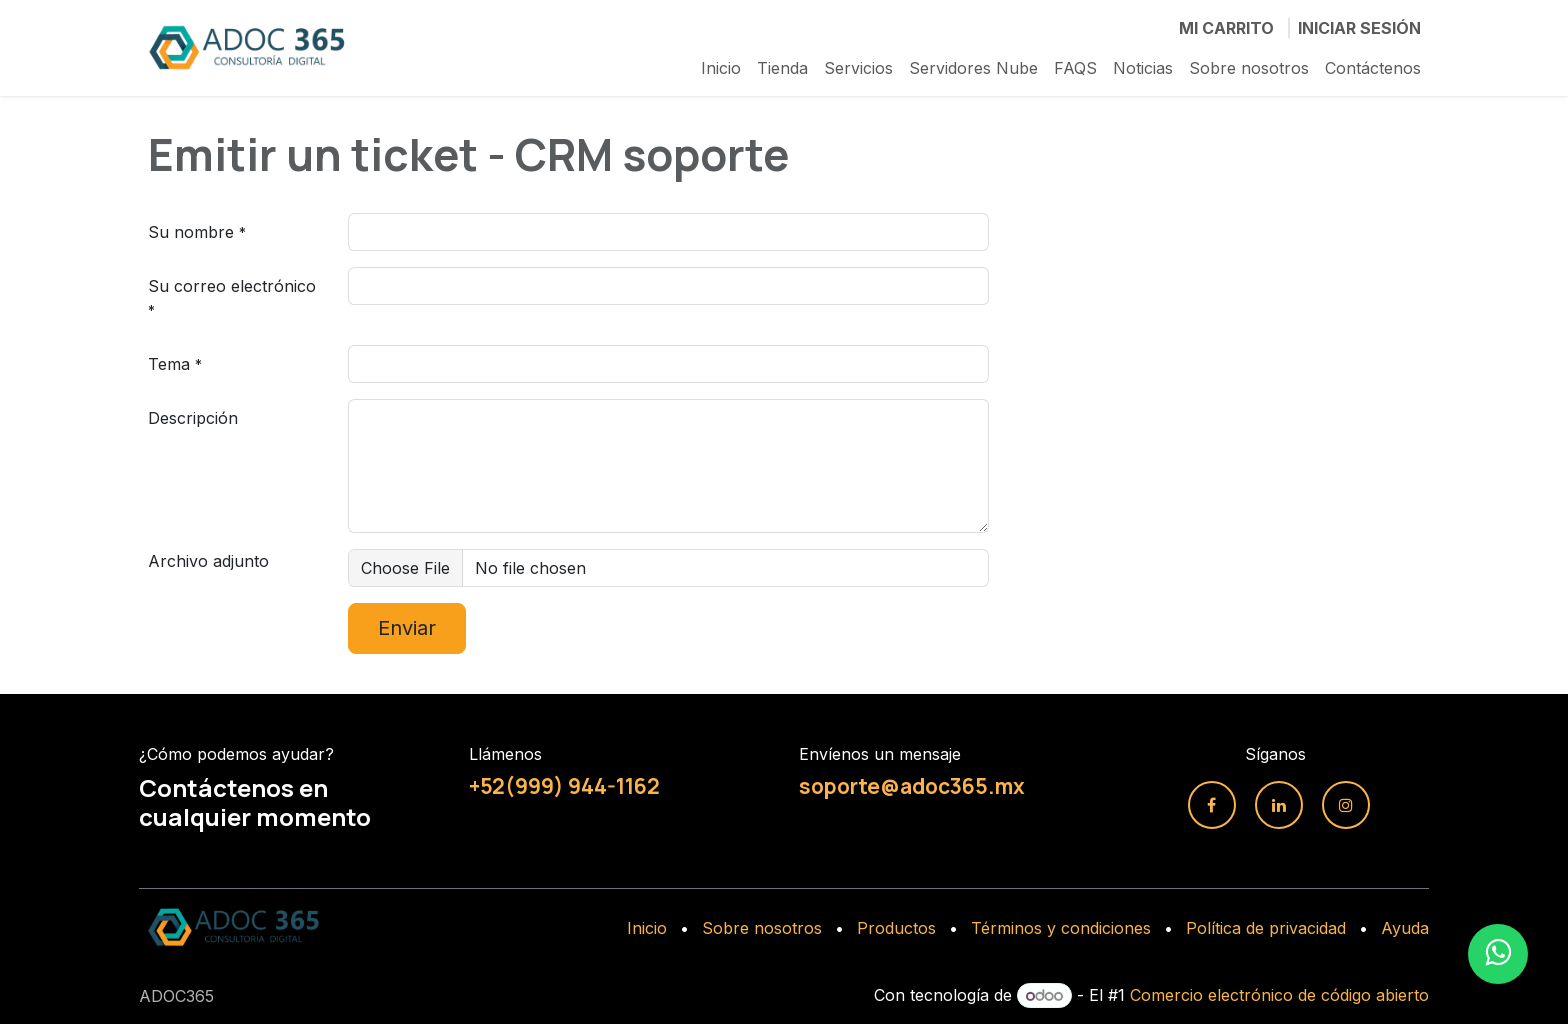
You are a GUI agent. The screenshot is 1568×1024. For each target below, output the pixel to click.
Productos (896, 928)
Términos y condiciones (1061, 928)
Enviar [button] (407, 628)
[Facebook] (1212, 805)
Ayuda (1405, 928)
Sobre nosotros (762, 928)
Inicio (647, 928)
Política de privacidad (1266, 928)
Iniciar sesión (1359, 28)
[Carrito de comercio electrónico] (1226, 28)
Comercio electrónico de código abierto (1279, 995)
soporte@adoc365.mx (912, 786)
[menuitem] (721, 68)
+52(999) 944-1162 (564, 786)
